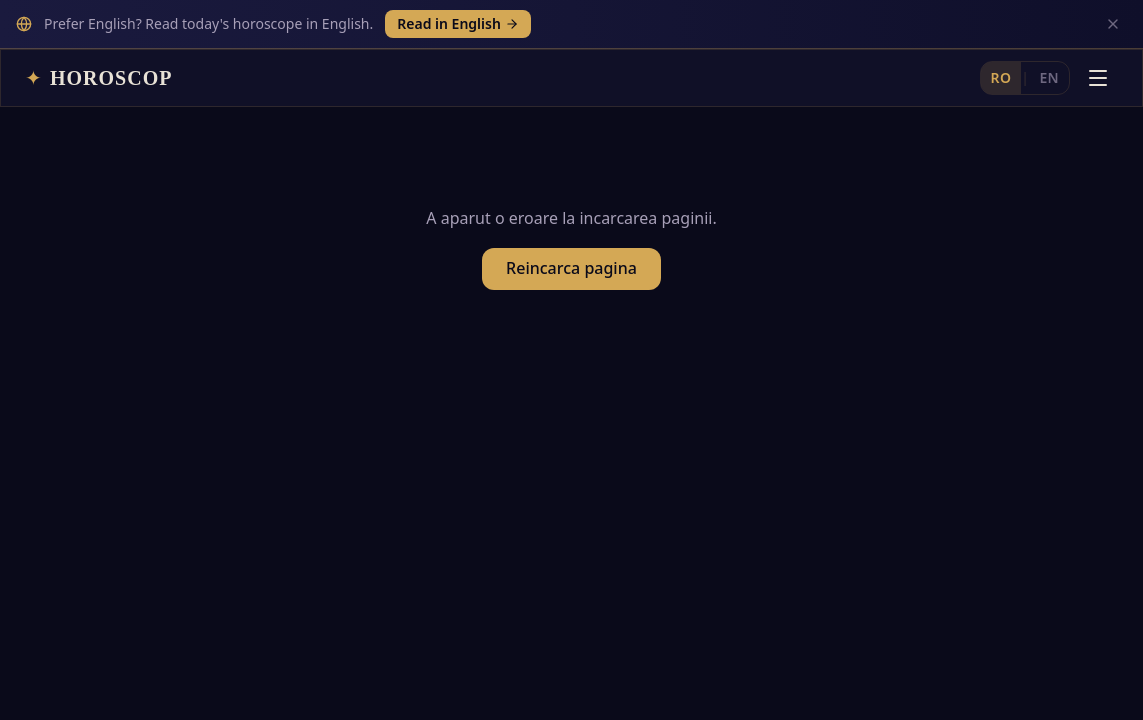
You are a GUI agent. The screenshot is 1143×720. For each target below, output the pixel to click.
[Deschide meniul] (1098, 29)
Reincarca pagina (571, 228)
